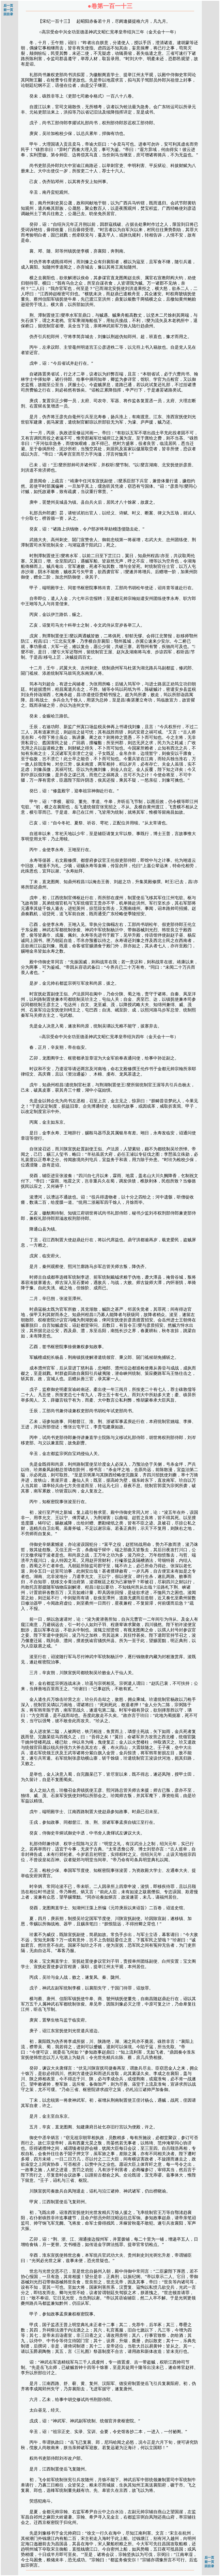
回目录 (8, 14)
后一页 (8, 5)
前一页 (8, 10)
